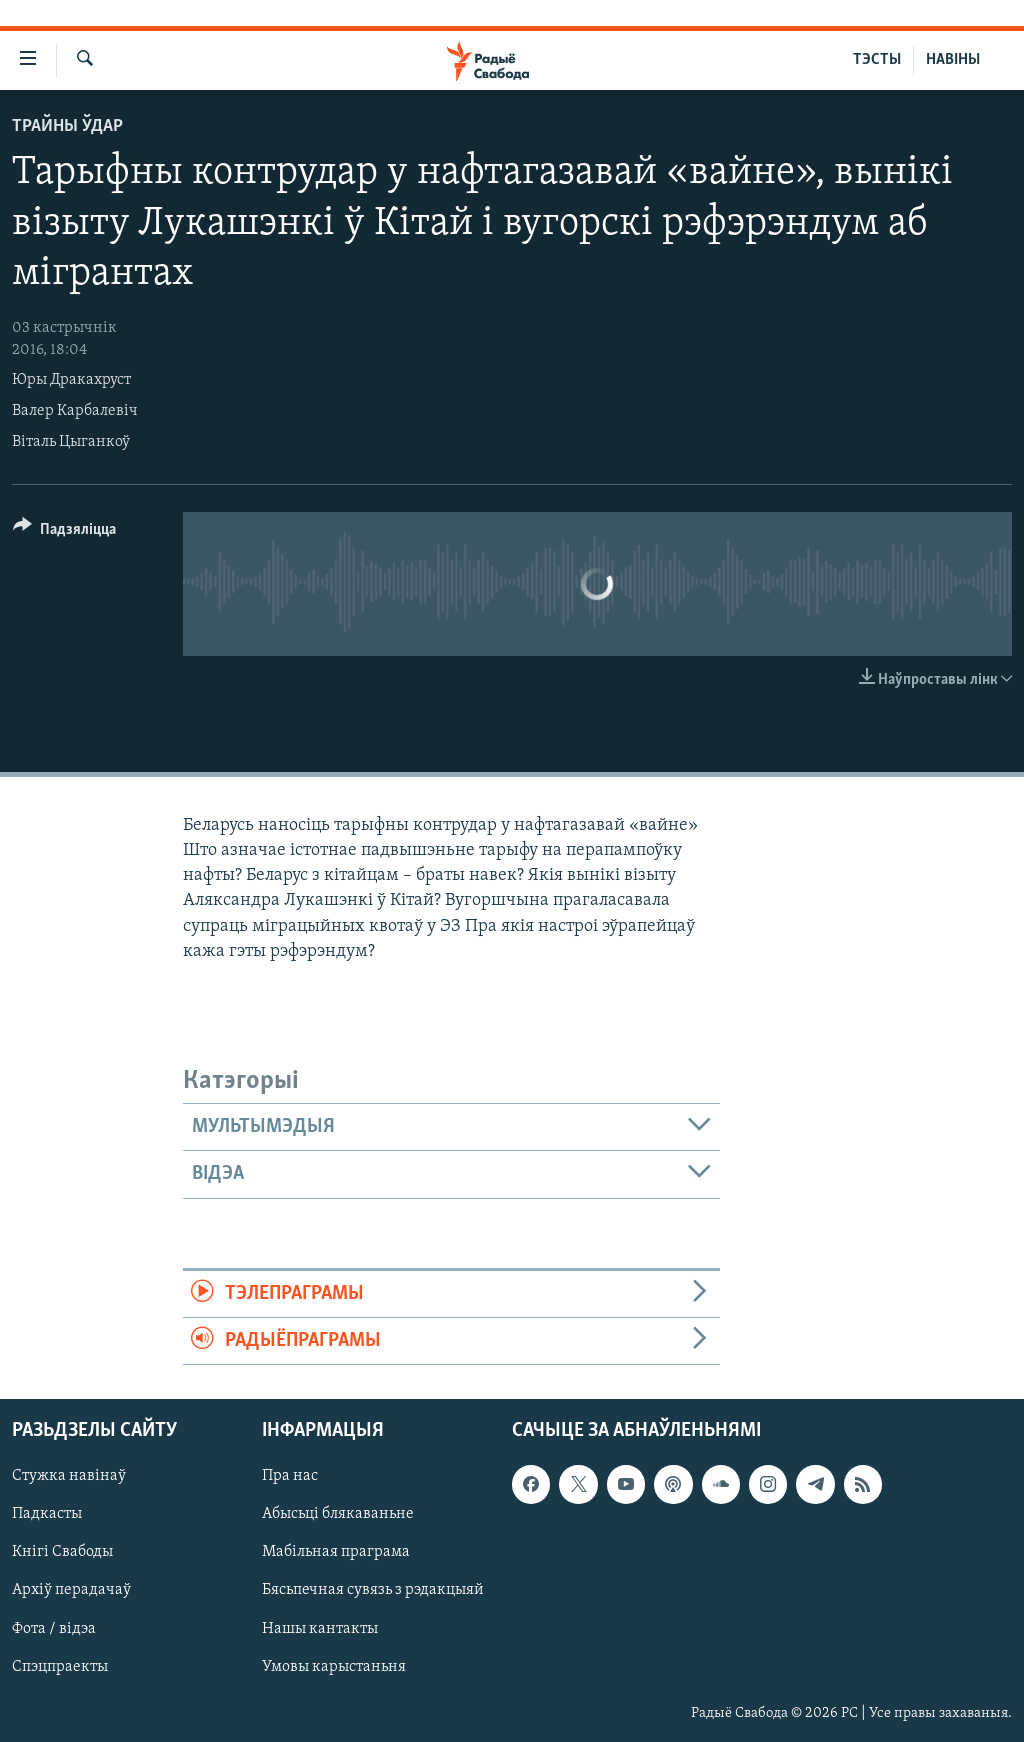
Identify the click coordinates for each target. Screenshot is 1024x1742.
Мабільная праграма (336, 1553)
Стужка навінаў (69, 1477)
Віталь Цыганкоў (71, 442)
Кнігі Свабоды (62, 1553)
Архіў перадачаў (71, 1591)
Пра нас (290, 1477)
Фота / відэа (54, 1629)
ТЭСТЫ (877, 60)
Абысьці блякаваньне (338, 1515)
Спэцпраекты (60, 1667)
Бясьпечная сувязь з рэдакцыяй (373, 1591)
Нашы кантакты (320, 1629)
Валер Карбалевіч (75, 411)
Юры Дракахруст (71, 380)
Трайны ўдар (67, 126)
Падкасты (47, 1515)
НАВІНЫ (953, 60)
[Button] (64, 532)
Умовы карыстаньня (334, 1667)
